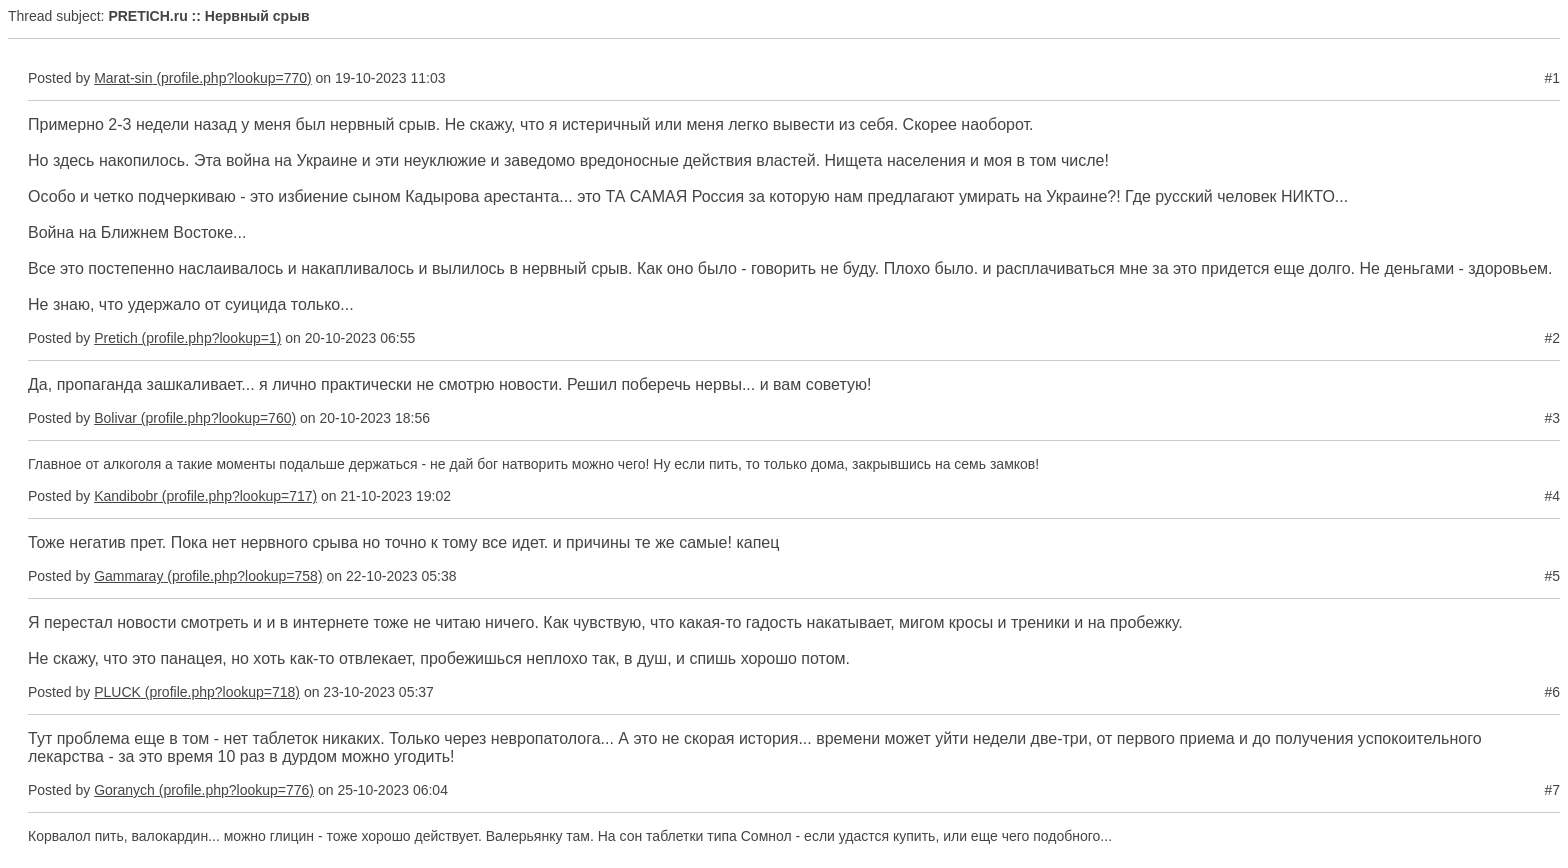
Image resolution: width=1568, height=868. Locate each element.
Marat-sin (123, 78)
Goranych (124, 790)
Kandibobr (126, 496)
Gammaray (128, 576)
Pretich (116, 338)
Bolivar (115, 418)
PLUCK (117, 692)
